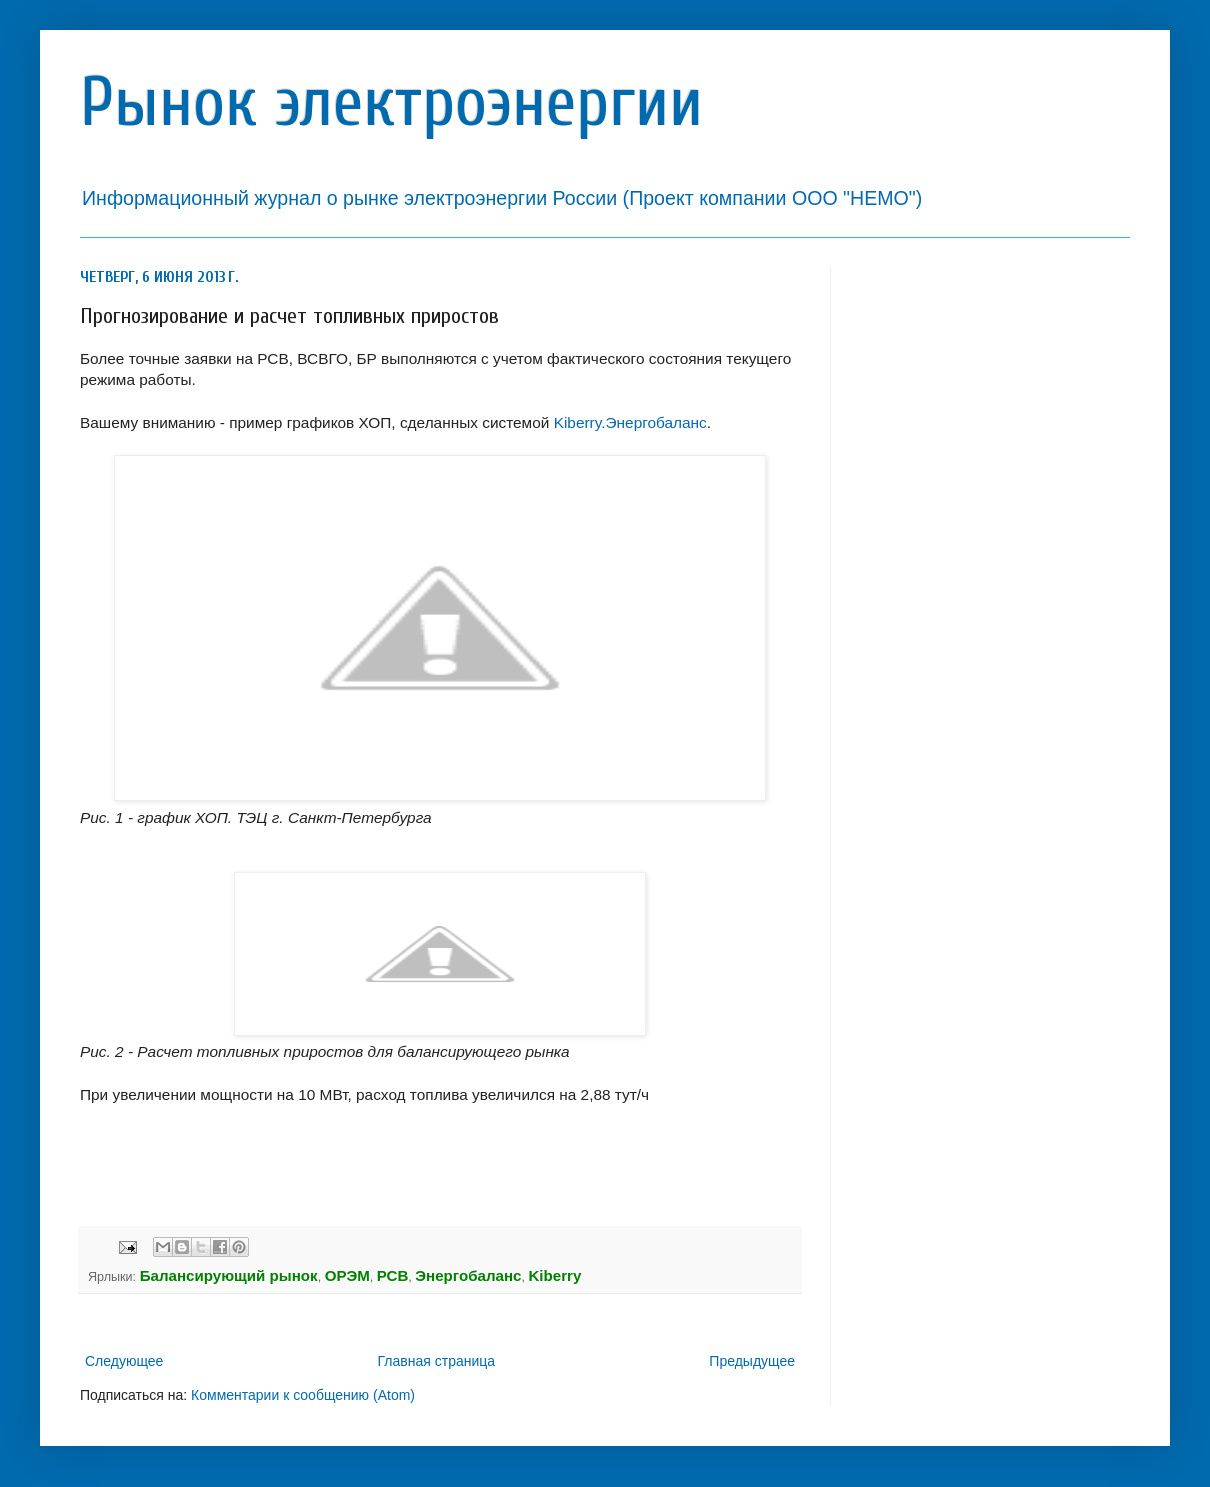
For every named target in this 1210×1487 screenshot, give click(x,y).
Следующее (124, 1361)
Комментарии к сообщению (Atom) (303, 1395)
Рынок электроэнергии (391, 102)
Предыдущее (752, 1361)
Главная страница (437, 1361)
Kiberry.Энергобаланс (630, 422)
